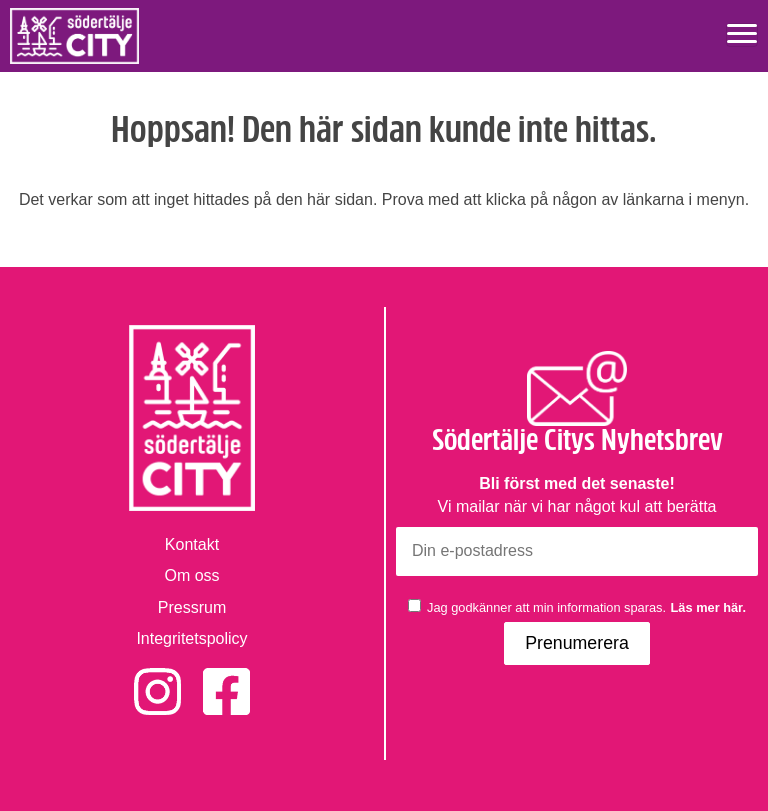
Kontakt (192, 544)
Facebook (226, 678)
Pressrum (192, 607)
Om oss (191, 575)
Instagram (157, 678)
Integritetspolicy (191, 638)
